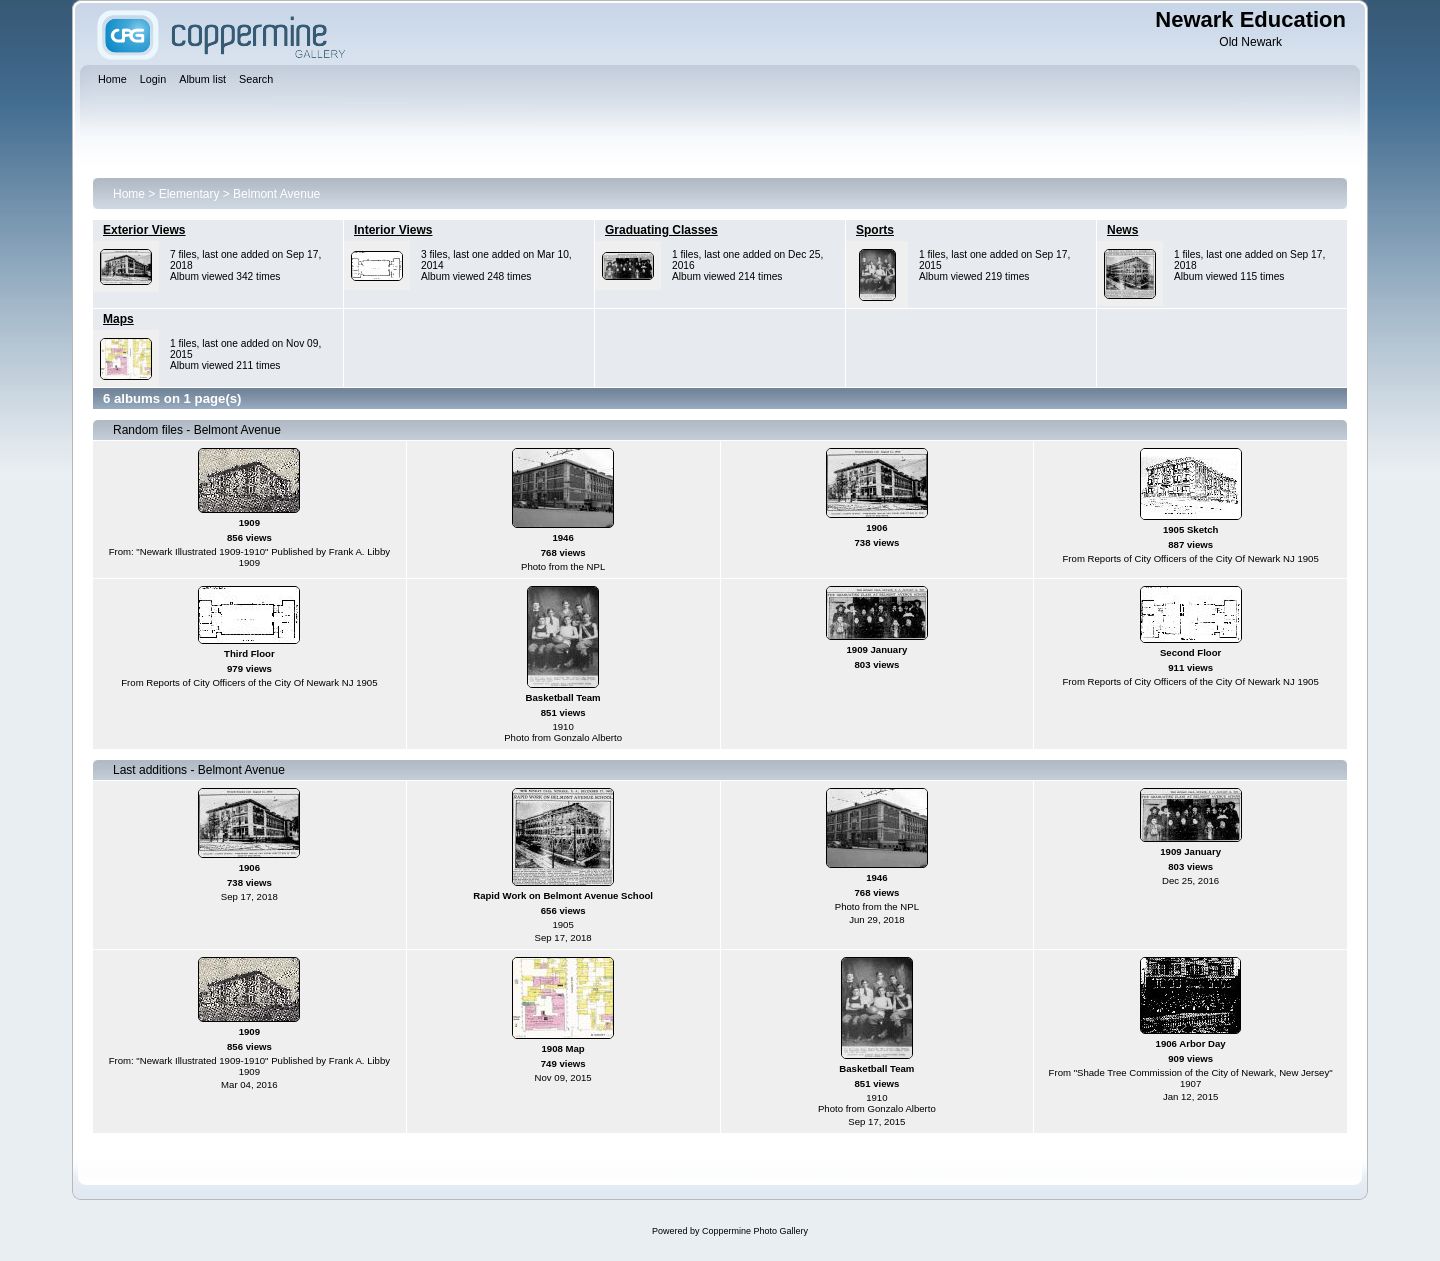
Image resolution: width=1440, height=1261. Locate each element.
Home (129, 194)
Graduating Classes (661, 230)
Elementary (189, 194)
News (1122, 230)
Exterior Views (144, 230)
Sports (875, 230)
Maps (118, 319)
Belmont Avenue (276, 194)
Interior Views (393, 230)
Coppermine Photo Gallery (755, 1231)
